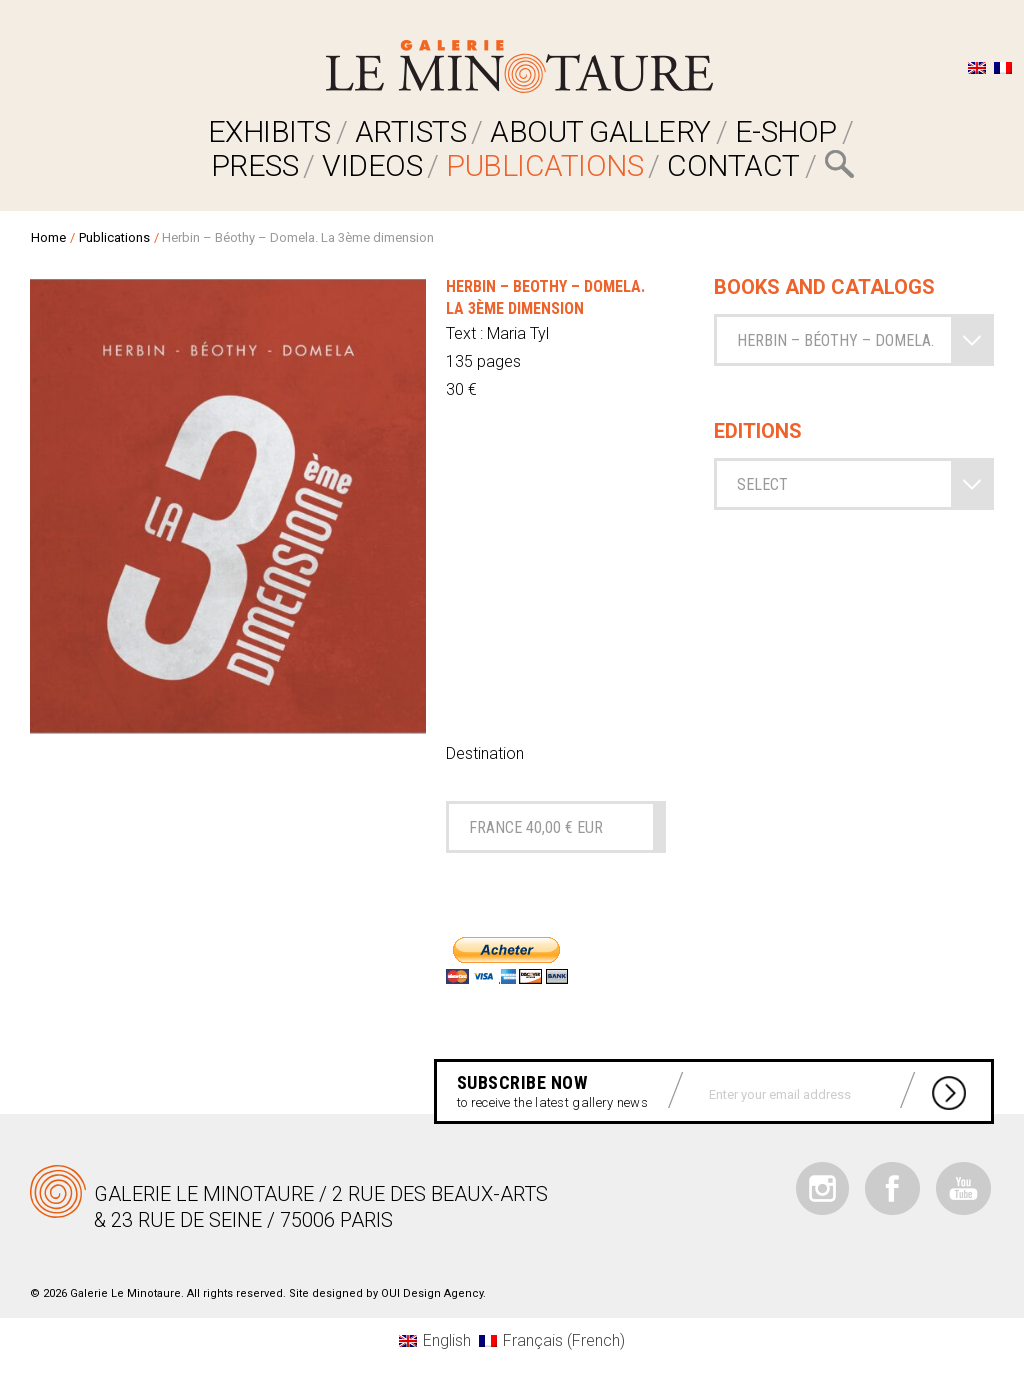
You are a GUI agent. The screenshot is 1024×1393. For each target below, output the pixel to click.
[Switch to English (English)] (435, 1341)
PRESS (255, 165)
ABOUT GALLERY (600, 131)
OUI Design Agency (432, 1293)
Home (48, 237)
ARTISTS (411, 131)
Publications (544, 165)
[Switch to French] (1003, 67)
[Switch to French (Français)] (552, 1341)
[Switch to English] (977, 67)
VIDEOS (372, 165)
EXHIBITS (269, 131)
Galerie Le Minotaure (519, 66)
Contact (733, 165)
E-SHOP (786, 131)
